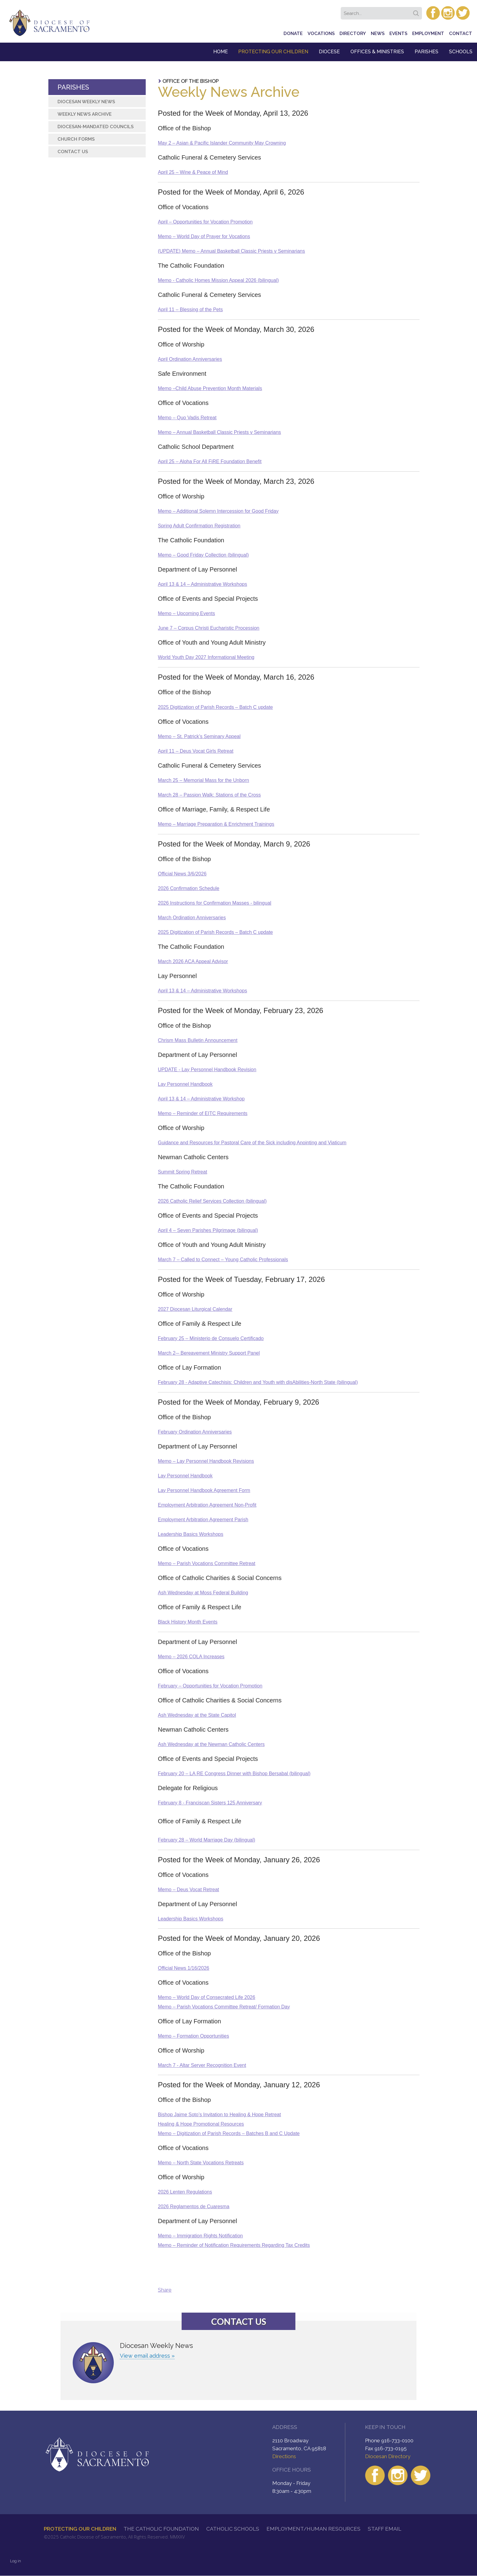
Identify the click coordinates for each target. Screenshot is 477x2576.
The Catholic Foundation (161, 2529)
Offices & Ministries (377, 52)
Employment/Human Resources (313, 2529)
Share (165, 2290)
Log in (15, 2561)
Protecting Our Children (273, 52)
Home (220, 52)
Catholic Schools (232, 2529)
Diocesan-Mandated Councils (95, 126)
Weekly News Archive (84, 114)
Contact (460, 33)
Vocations (321, 33)
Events (398, 33)
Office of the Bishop (190, 81)
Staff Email (384, 2529)
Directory (352, 33)
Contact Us (72, 151)
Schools (460, 52)
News (378, 33)
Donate (293, 33)
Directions (284, 2456)
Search (417, 11)
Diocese (329, 52)
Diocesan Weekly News (86, 101)
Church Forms (76, 139)
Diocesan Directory (387, 2456)
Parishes (426, 52)
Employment (428, 33)
